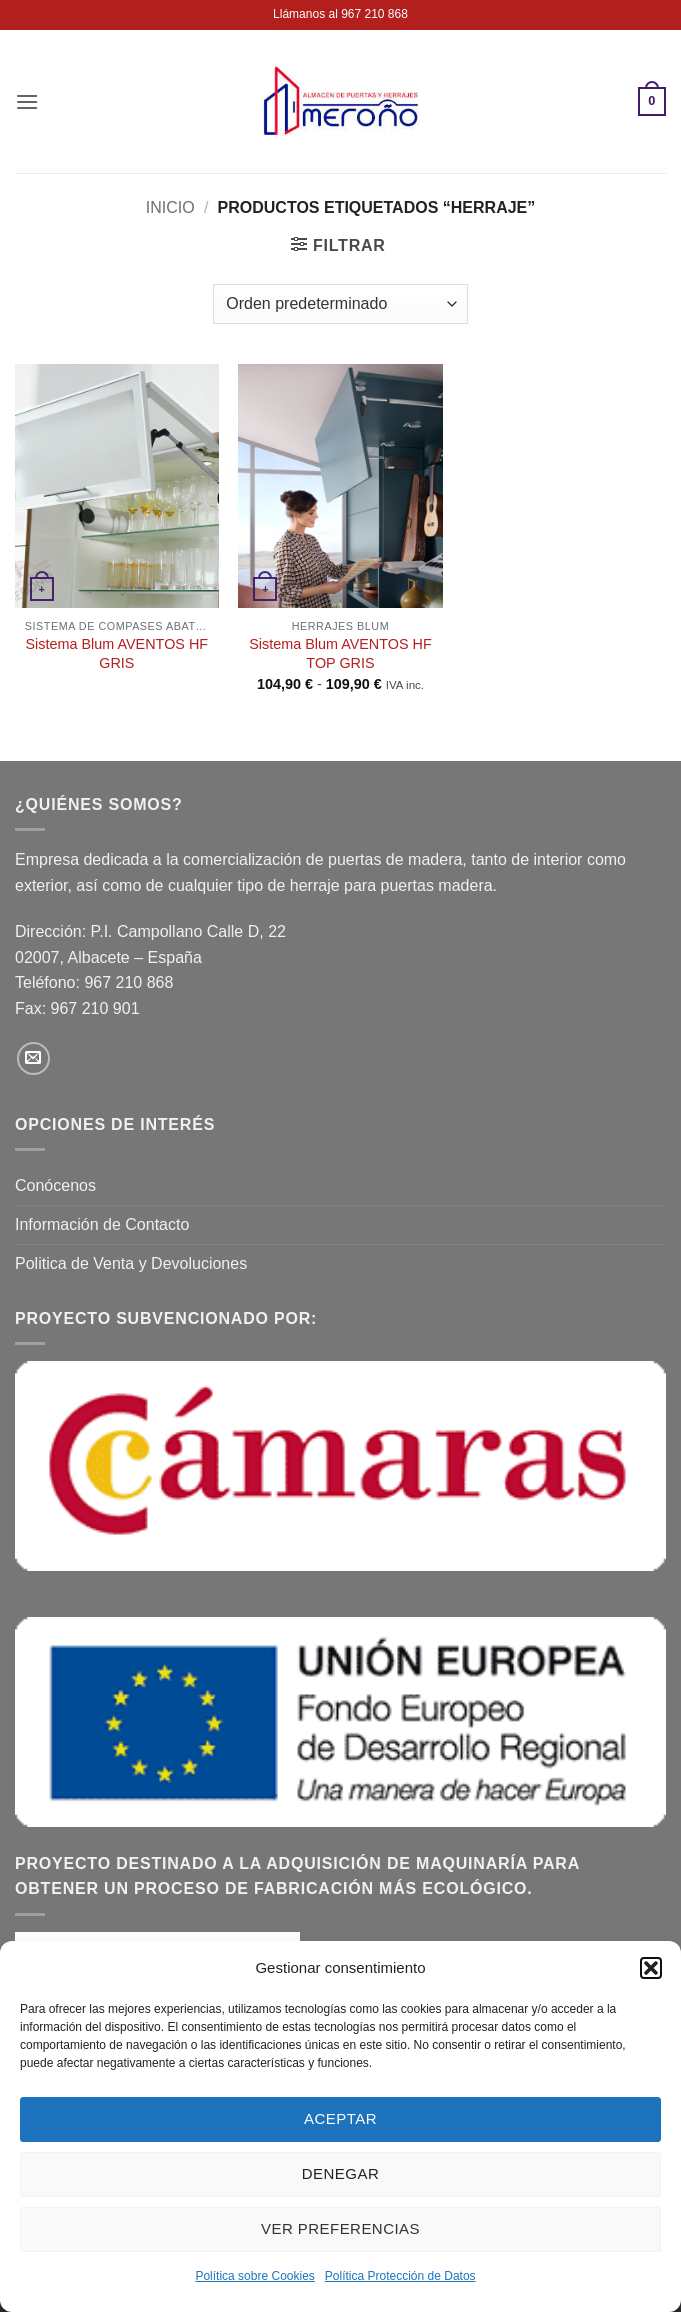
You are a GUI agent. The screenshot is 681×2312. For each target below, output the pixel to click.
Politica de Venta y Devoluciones (131, 1263)
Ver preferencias (340, 2228)
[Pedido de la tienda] (340, 304)
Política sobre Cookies (254, 2276)
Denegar (340, 2173)
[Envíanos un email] (33, 1058)
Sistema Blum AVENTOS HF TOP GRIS (340, 653)
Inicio (170, 207)
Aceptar (340, 2118)
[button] (651, 1968)
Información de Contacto (102, 1224)
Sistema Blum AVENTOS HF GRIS (117, 653)
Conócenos (55, 1185)
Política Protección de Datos (400, 2276)
